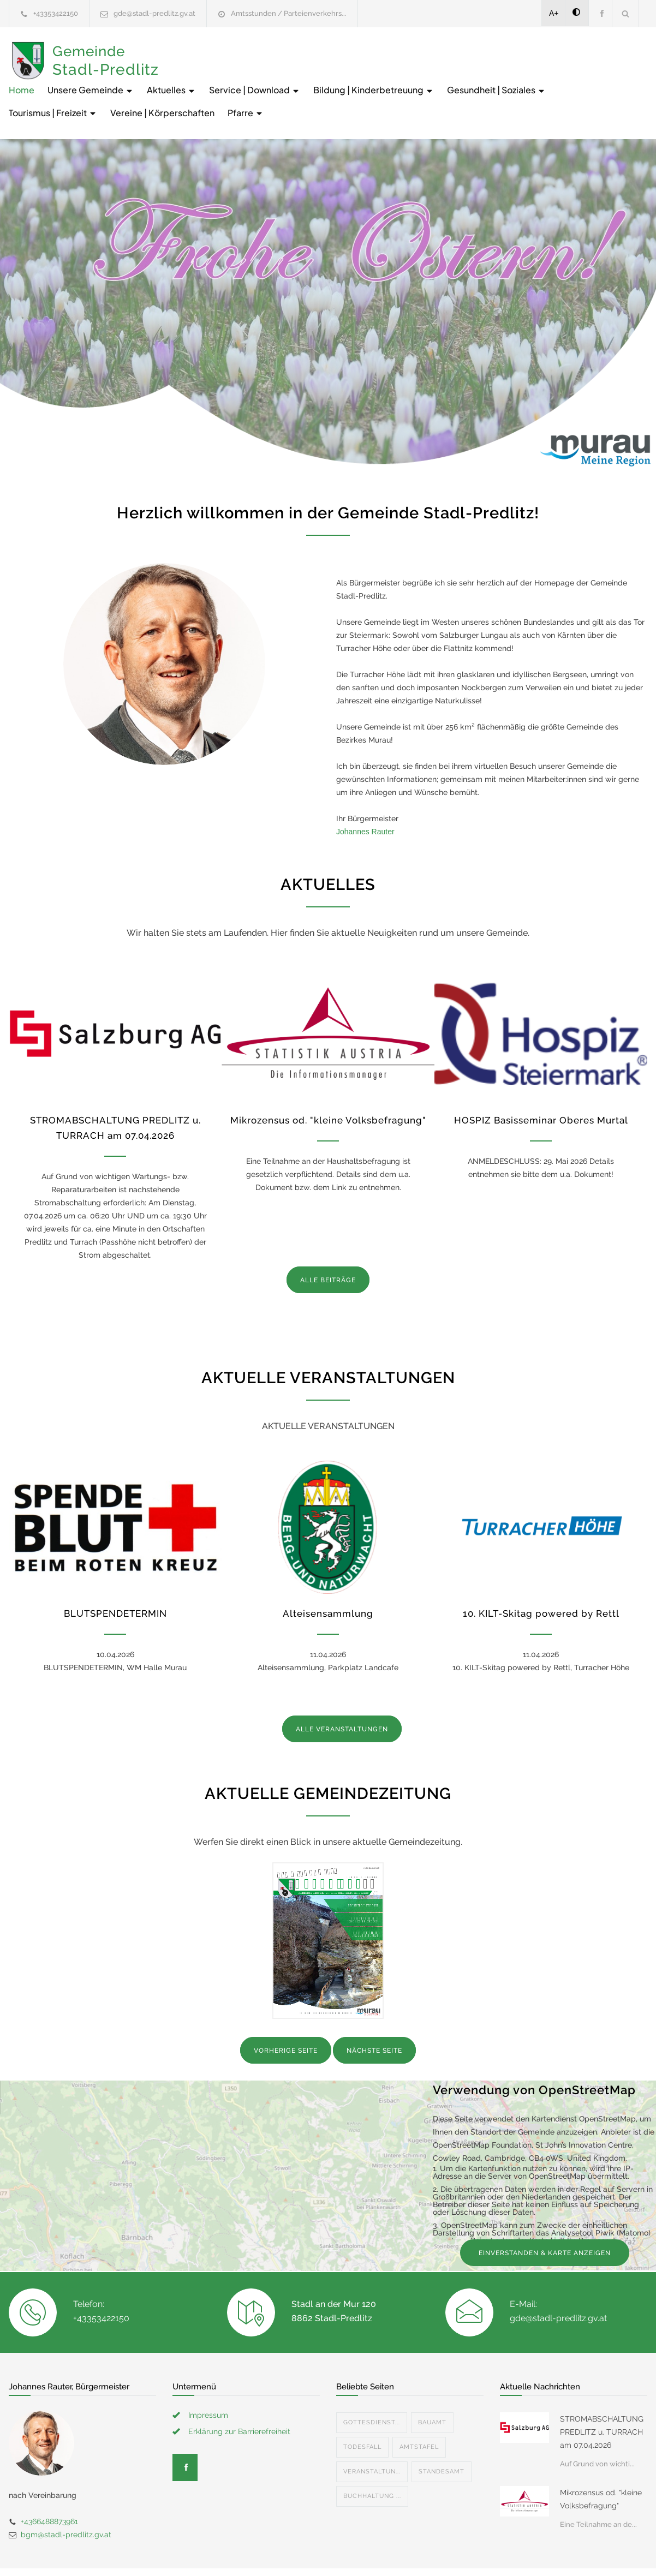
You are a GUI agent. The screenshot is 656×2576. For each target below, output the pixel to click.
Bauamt (432, 2384)
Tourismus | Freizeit (328, 74)
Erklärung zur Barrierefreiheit (239, 2393)
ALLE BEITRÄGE (328, 1242)
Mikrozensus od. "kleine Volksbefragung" (328, 1082)
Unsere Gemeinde (254, 51)
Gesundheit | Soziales (221, 74)
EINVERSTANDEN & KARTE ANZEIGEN (545, 2215)
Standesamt (441, 2433)
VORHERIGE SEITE (286, 2012)
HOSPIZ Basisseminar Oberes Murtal (541, 1082)
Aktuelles (335, 51)
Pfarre (521, 74)
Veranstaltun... (372, 2433)
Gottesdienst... (371, 2384)
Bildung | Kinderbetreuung (537, 51)
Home (185, 51)
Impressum (208, 2376)
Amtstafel (419, 2408)
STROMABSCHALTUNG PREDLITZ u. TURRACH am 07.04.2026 (601, 2393)
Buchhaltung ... (372, 2457)
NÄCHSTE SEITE (374, 2012)
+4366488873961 (49, 2483)
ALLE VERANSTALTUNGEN (342, 1691)
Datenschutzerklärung (470, 2553)
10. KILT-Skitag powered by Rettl (541, 1575)
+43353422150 (55, 13)
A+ (554, 13)
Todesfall (362, 2408)
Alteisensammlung (328, 1575)
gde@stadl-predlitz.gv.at (154, 13)
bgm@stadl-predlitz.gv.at (66, 2496)
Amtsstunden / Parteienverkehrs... (289, 13)
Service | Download (418, 51)
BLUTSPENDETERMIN (115, 1575)
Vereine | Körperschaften (438, 74)
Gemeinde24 (236, 2553)
